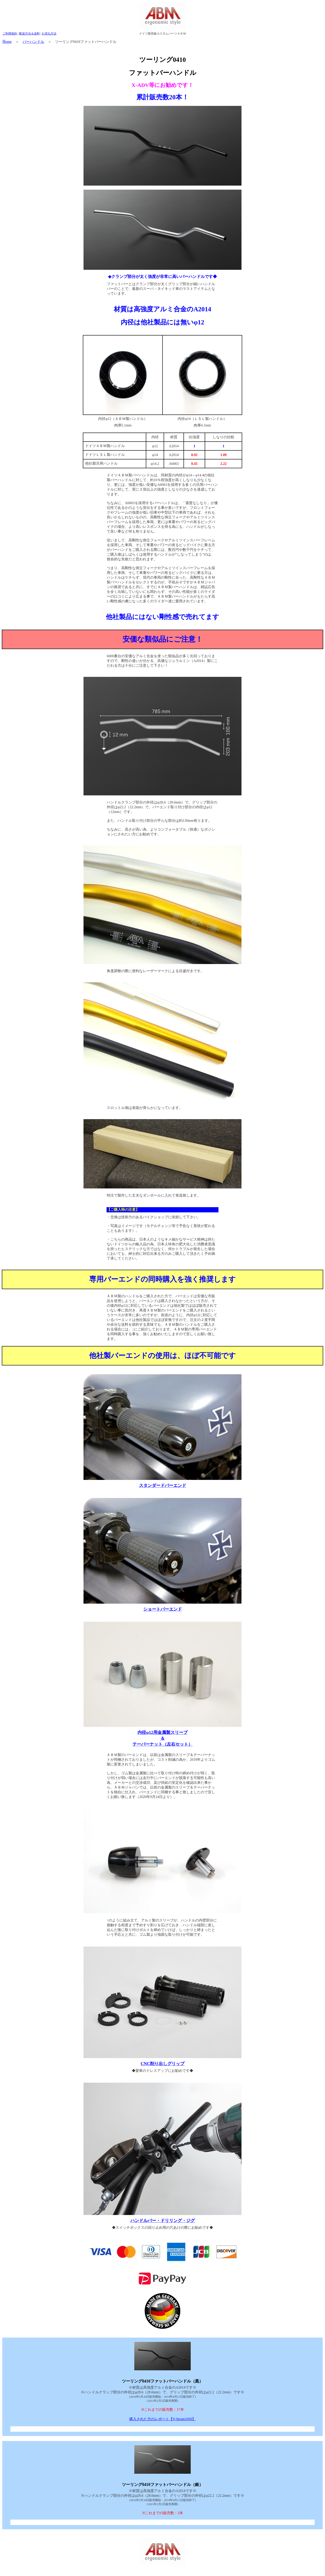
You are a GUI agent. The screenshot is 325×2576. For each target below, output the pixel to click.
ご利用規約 (9, 33)
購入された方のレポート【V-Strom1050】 (162, 2419)
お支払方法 (49, 33)
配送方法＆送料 (29, 33)
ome (7, 42)
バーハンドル (33, 42)
